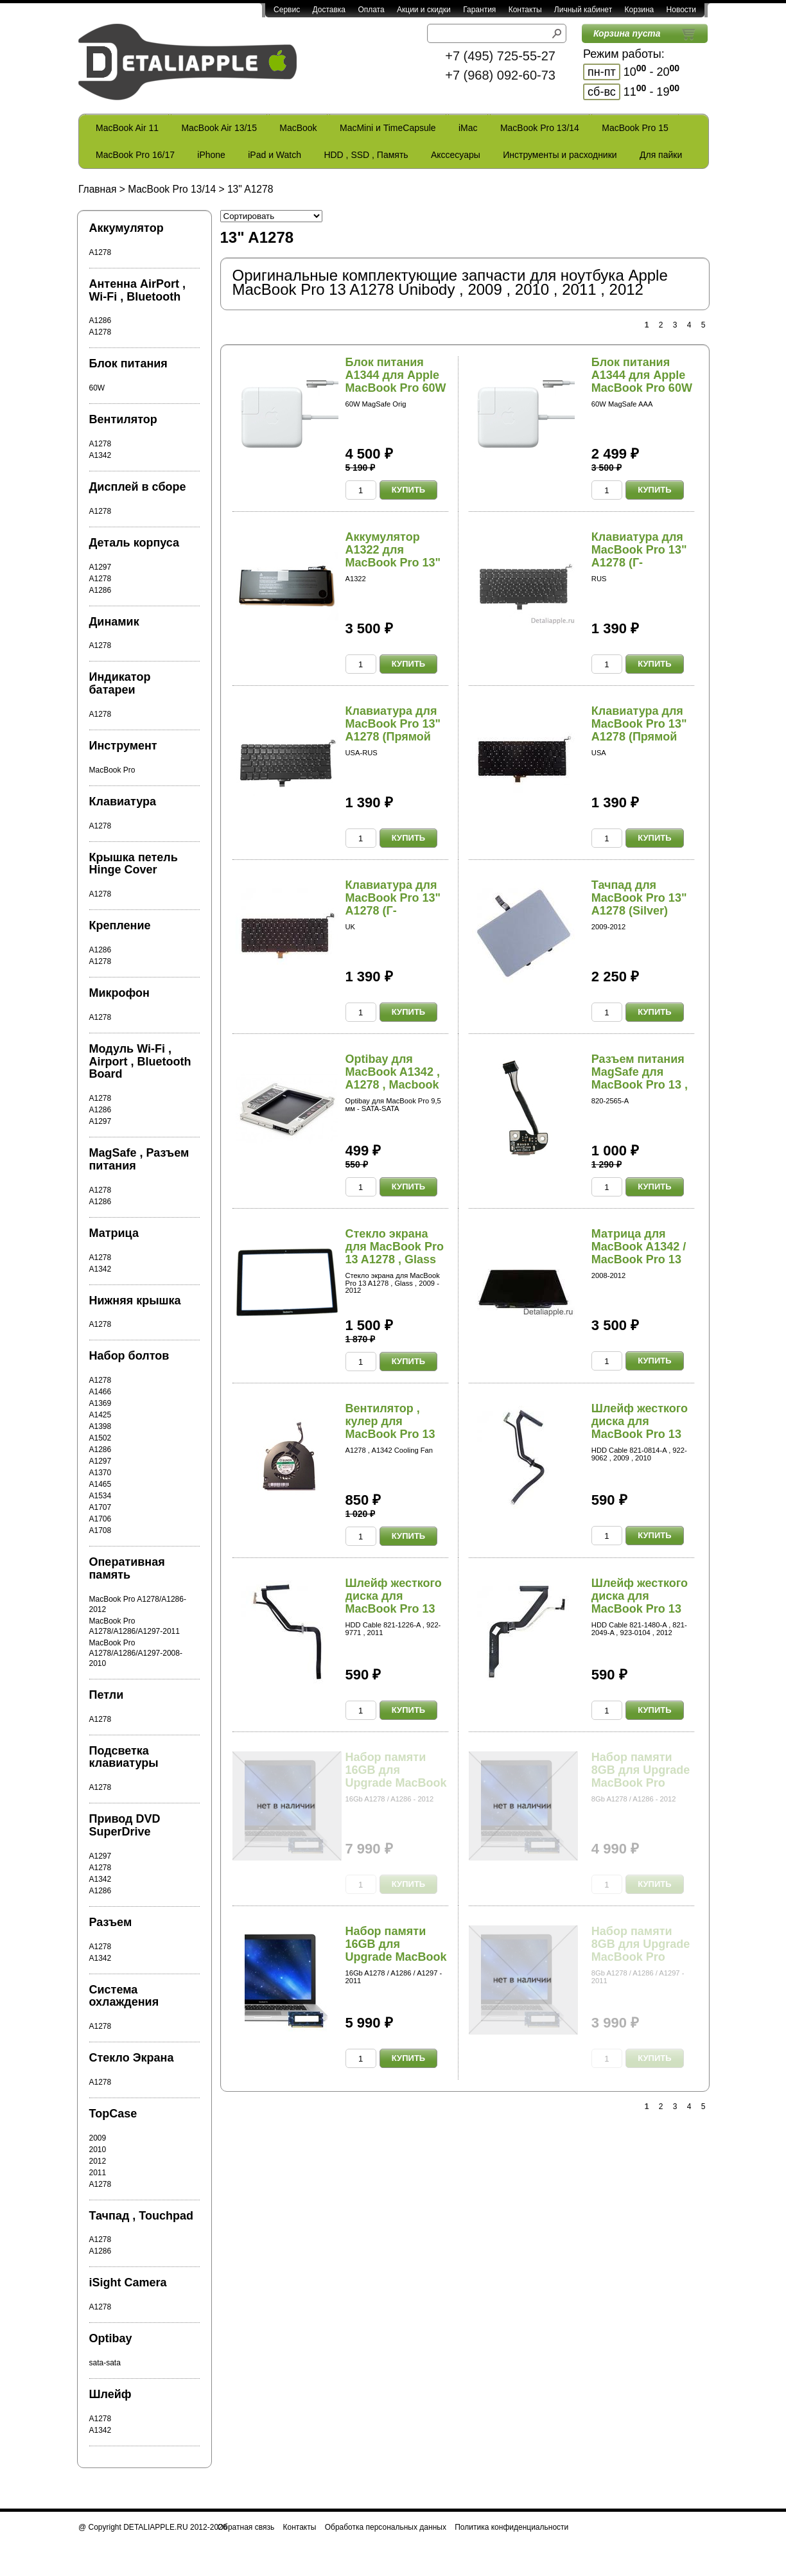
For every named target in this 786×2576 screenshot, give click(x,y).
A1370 (100, 1472)
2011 (98, 2172)
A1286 (100, 320)
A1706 (100, 1518)
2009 (98, 2138)
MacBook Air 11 (127, 128)
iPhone (211, 155)
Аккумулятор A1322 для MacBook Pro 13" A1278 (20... (393, 555)
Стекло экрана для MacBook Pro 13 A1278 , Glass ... (394, 1252)
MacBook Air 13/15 (219, 128)
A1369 (100, 1403)
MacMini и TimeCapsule (388, 128)
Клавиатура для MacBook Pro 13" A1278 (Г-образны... (639, 555)
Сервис (287, 9)
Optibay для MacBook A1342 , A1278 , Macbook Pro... (392, 1078)
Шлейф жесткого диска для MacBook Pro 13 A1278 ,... (639, 1427)
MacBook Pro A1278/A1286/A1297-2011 (134, 1626)
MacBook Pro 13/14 (539, 128)
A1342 (100, 455)
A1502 (100, 1437)
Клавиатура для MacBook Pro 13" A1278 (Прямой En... (393, 730)
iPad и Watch (274, 155)
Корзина (639, 9)
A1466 (100, 1391)
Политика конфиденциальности (511, 2527)
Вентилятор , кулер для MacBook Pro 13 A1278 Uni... (390, 1427)
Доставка (328, 9)
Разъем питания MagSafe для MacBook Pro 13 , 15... (639, 1078)
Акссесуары (455, 155)
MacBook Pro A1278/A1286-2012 (137, 1604)
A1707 (100, 1507)
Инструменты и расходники (559, 155)
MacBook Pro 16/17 (135, 155)
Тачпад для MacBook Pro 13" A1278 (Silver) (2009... (639, 904)
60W (97, 387)
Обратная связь (246, 2527)
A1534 (100, 1495)
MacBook (298, 128)
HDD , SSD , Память (366, 155)
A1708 (100, 1530)
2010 (98, 2149)
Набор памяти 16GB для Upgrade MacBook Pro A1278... (396, 1776)
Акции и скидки (424, 9)
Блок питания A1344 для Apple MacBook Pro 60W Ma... (395, 381)
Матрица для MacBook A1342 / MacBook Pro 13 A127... (638, 1252)
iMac (468, 128)
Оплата (371, 9)
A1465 (100, 1484)
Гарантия (479, 9)
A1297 (100, 567)
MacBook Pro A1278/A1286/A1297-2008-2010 (135, 1653)
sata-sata (105, 2362)
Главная (97, 189)
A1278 (100, 252)
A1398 (100, 1426)
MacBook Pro (112, 770)
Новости (681, 9)
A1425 (100, 1414)
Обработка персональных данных (385, 2527)
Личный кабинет (583, 9)
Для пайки (661, 155)
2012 (98, 2161)
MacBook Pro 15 (635, 128)
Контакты (525, 9)
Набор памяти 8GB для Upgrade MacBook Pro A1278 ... (640, 1776)
